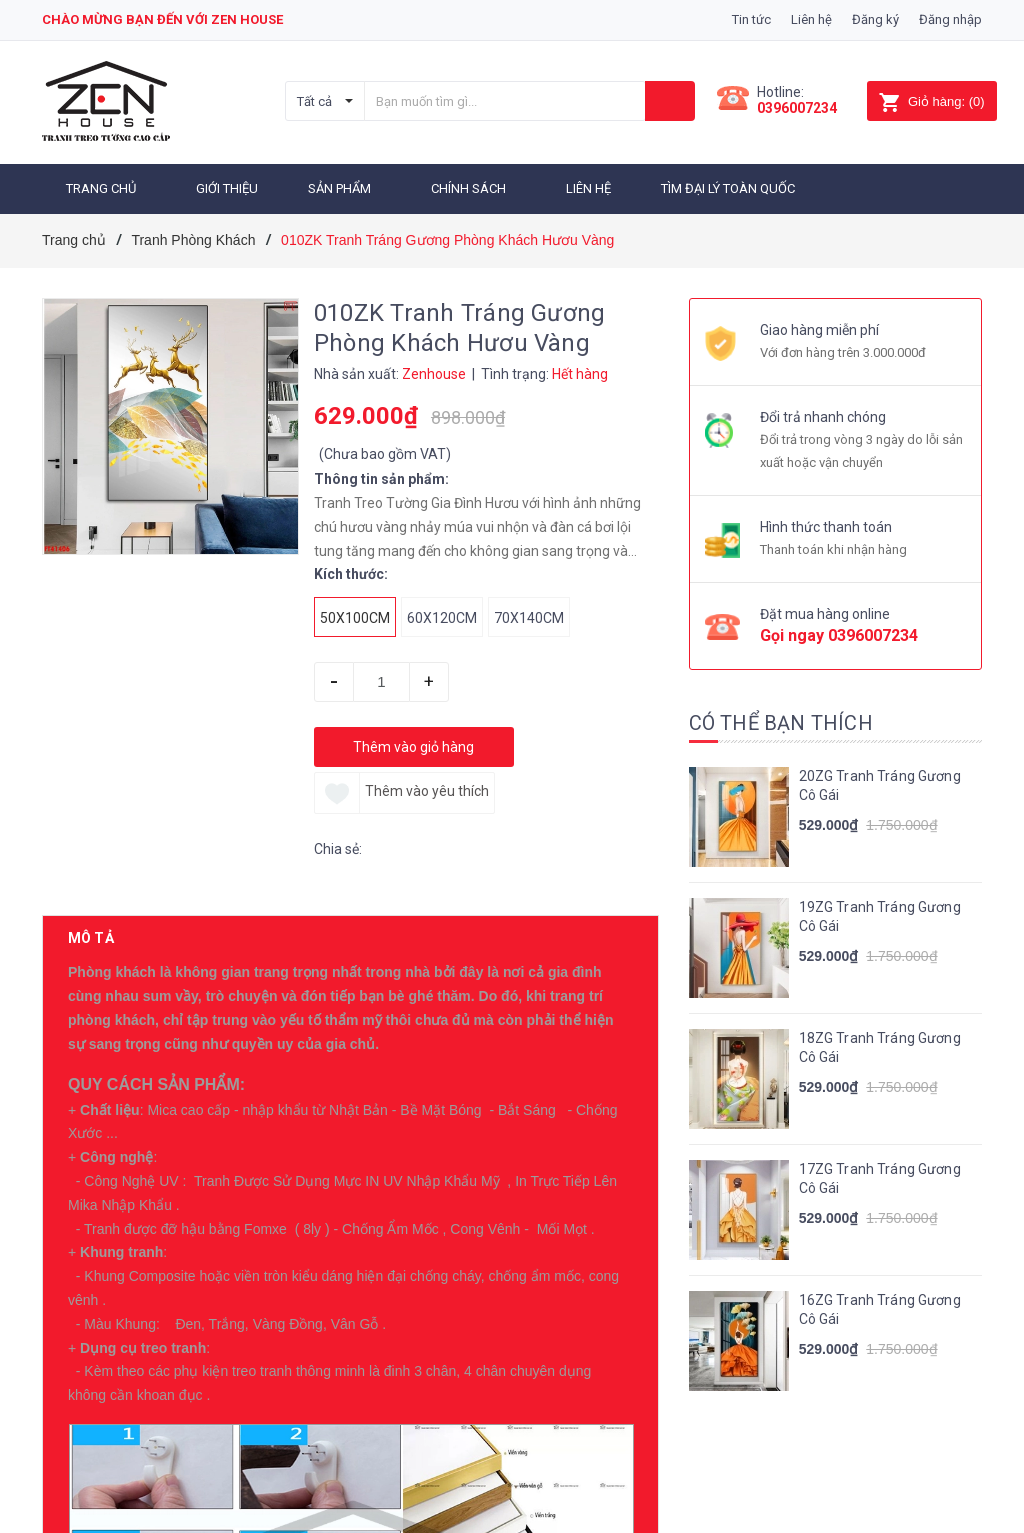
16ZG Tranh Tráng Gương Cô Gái (880, 1310)
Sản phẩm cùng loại (148, 1459)
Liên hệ (811, 19)
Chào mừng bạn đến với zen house (162, 19)
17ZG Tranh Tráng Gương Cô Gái (880, 1179)
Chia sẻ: (338, 849)
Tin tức (751, 19)
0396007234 (797, 108)
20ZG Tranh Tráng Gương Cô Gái (880, 786)
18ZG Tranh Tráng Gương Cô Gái (880, 1048)
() (931, 101)
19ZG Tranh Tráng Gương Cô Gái (880, 917)
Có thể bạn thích (781, 723)
